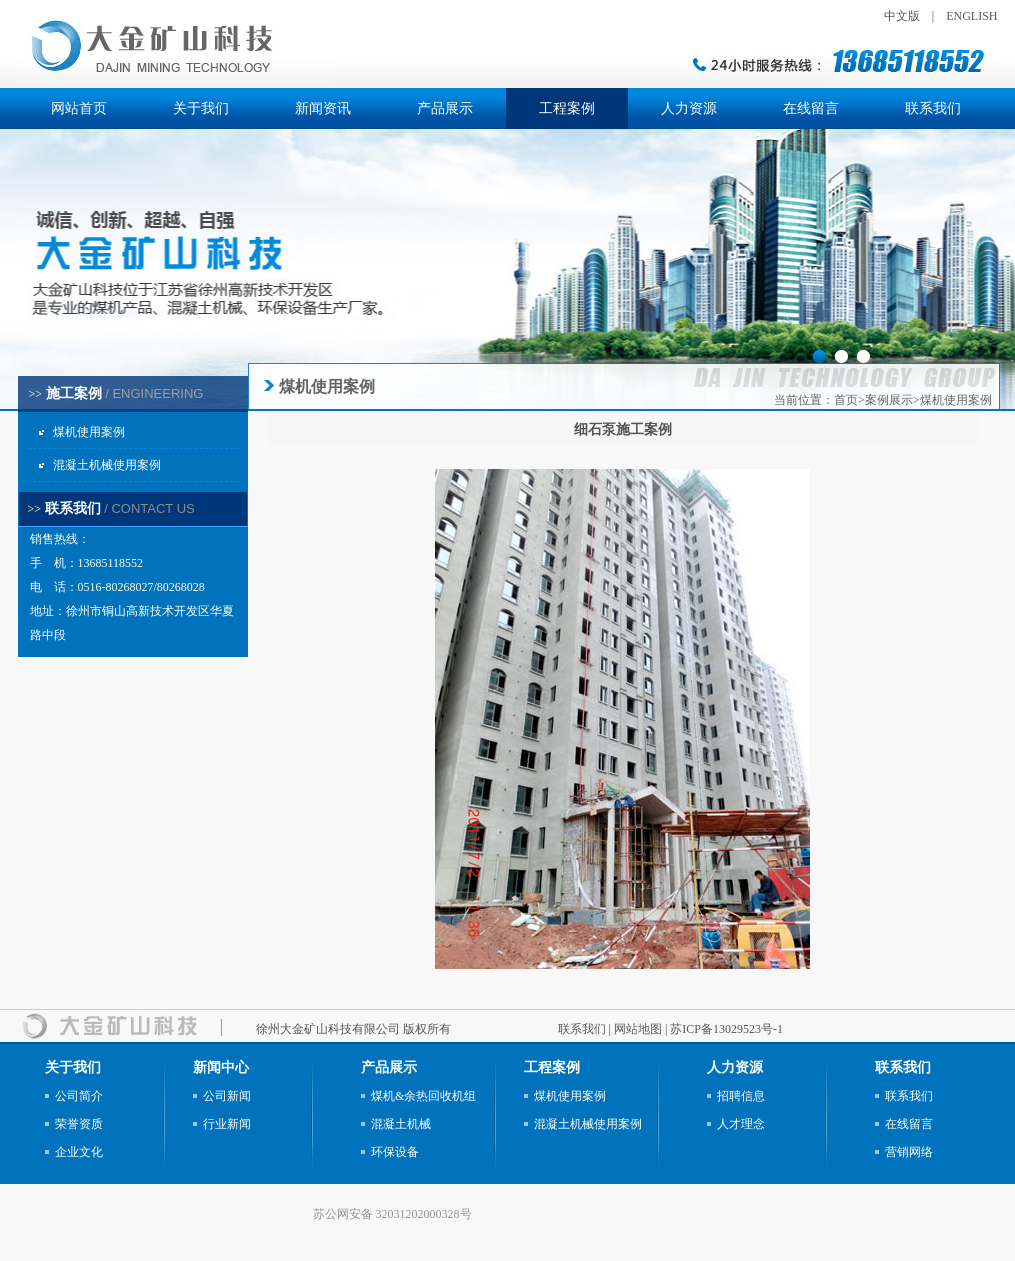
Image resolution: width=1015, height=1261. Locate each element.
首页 (846, 400)
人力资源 (689, 108)
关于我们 (201, 108)
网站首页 (79, 108)
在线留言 (811, 108)
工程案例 (567, 108)
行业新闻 (227, 1124)
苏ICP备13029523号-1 (726, 1029)
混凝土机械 (401, 1124)
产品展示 (445, 108)
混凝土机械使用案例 (107, 465)
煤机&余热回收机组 (423, 1096)
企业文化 (79, 1152)
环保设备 (395, 1152)
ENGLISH (971, 16)
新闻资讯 (323, 108)
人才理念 (741, 1124)
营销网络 (909, 1152)
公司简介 (79, 1096)
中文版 (902, 16)
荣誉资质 (79, 1124)
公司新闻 (227, 1096)
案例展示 (889, 400)
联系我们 (933, 108)
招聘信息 (741, 1096)
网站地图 (638, 1029)
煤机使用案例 (89, 432)
